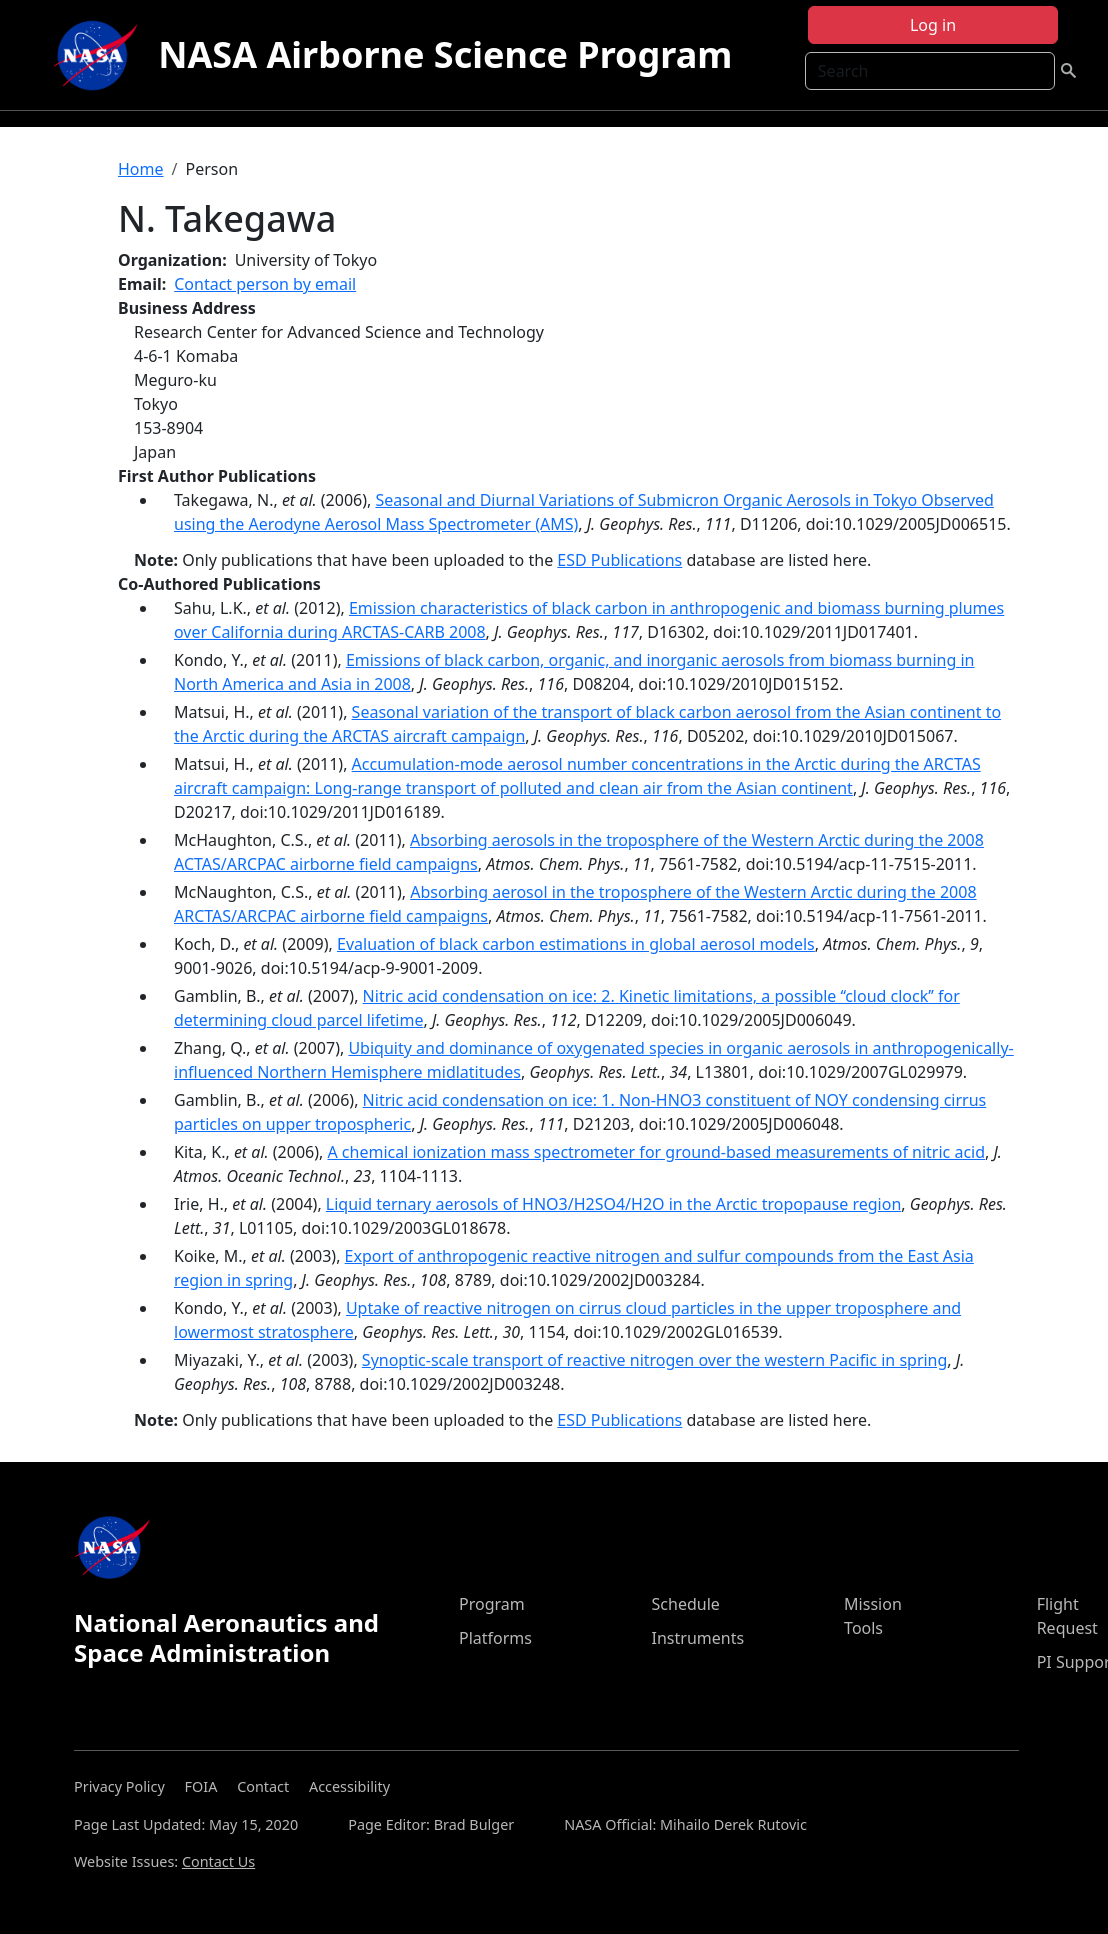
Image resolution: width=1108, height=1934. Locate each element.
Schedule (686, 1604)
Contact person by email (265, 284)
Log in (933, 25)
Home (141, 169)
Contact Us (218, 1861)
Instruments (698, 1638)
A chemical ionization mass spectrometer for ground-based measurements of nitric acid (656, 1152)
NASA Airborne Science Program (445, 54)
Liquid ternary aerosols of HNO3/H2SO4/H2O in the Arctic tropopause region (613, 1204)
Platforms (495, 1638)
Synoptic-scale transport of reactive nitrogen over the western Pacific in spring (655, 1360)
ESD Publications (619, 560)
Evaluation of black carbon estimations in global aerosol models (576, 944)
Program (492, 1604)
